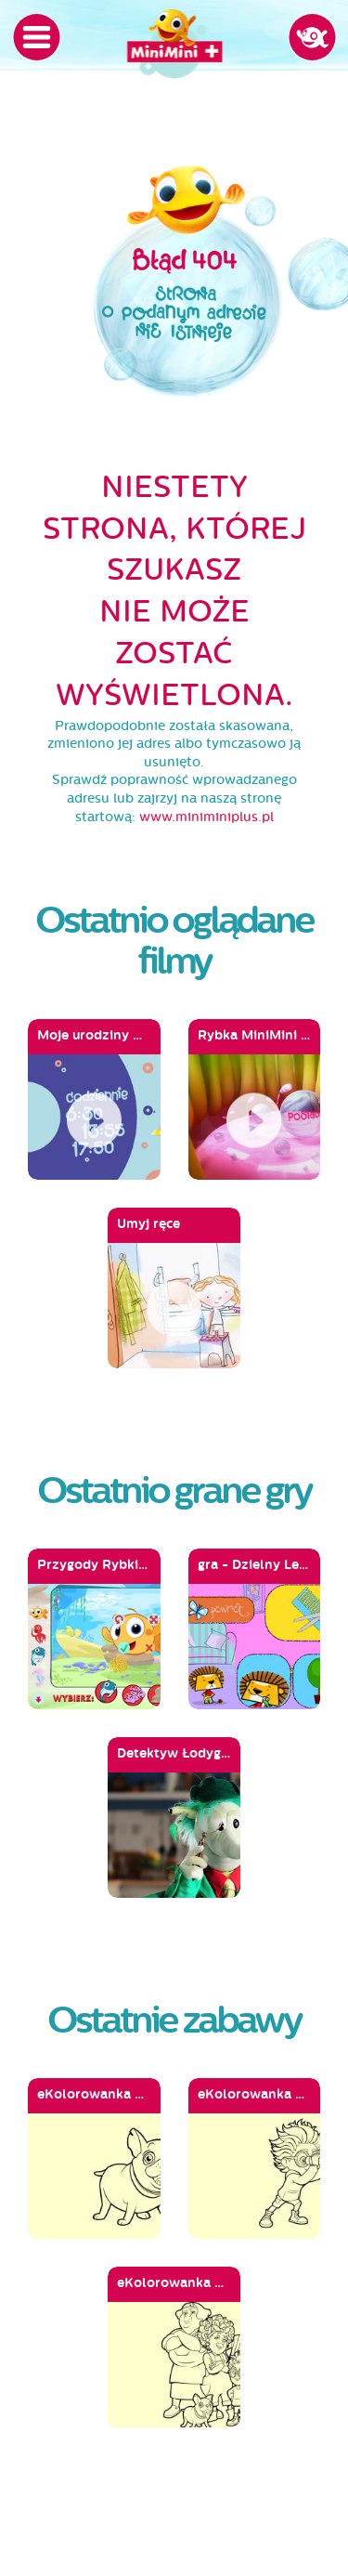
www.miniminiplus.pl (206, 817)
